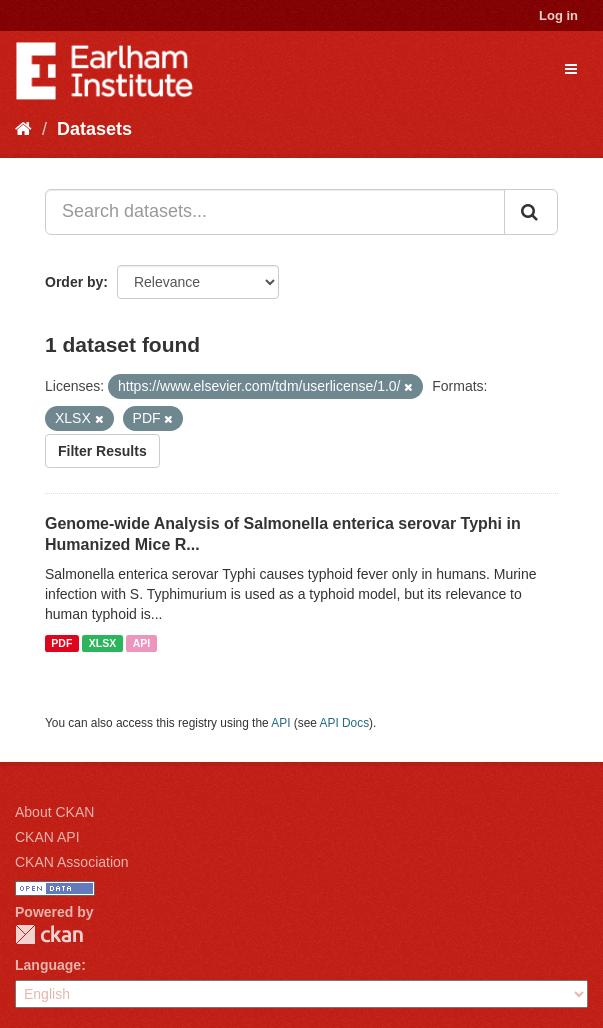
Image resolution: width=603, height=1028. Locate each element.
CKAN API (47, 837)
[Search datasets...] (275, 212)
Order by (74, 282)
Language (48, 965)
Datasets (94, 129)
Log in (558, 15)
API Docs (345, 723)
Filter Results (102, 451)
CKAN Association (72, 862)
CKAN (49, 934)
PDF (61, 643)
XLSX (102, 643)
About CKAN (54, 812)
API (142, 643)
